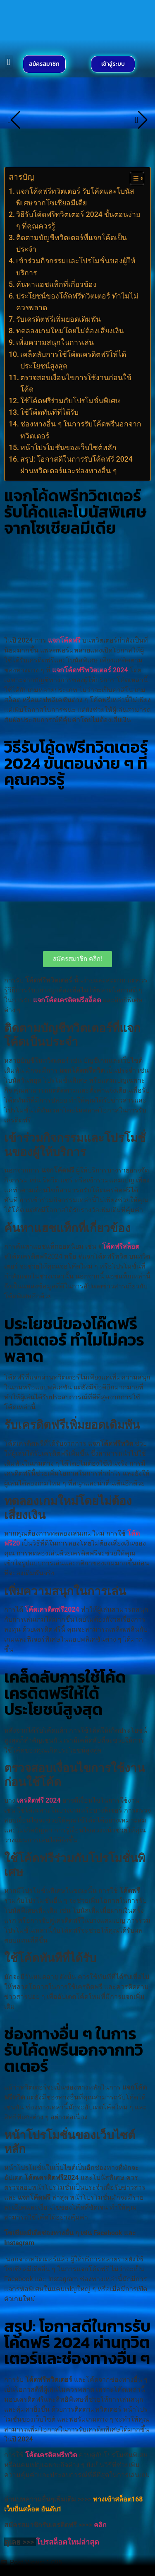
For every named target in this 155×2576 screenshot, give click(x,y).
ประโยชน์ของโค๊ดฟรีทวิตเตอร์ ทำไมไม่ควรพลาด (77, 302)
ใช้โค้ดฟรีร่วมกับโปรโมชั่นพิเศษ (70, 401)
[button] (9, 62)
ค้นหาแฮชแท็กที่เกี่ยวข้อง (56, 284)
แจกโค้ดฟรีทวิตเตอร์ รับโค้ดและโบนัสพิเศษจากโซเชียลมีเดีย (75, 197)
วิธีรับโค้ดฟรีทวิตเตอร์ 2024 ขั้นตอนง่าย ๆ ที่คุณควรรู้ (78, 220)
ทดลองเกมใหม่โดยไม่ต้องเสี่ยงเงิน (70, 331)
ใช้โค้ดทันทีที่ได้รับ (49, 412)
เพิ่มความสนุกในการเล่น (55, 342)
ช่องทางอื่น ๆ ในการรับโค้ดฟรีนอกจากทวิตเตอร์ (80, 430)
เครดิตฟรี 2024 (39, 1800)
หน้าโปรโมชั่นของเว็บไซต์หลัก (68, 447)
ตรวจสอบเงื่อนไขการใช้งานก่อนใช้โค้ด (75, 383)
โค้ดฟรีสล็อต (120, 1246)
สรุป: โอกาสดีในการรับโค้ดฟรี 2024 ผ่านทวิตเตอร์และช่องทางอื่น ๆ (76, 465)
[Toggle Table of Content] (133, 178)
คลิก (101, 2525)
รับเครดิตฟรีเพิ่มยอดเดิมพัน (58, 319)
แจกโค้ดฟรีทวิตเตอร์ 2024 (90, 670)
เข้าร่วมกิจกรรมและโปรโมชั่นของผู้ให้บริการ (76, 267)
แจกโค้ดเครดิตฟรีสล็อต (67, 1000)
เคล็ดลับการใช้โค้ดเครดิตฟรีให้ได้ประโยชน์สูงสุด (73, 360)
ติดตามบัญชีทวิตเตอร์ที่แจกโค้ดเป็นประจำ (71, 243)
